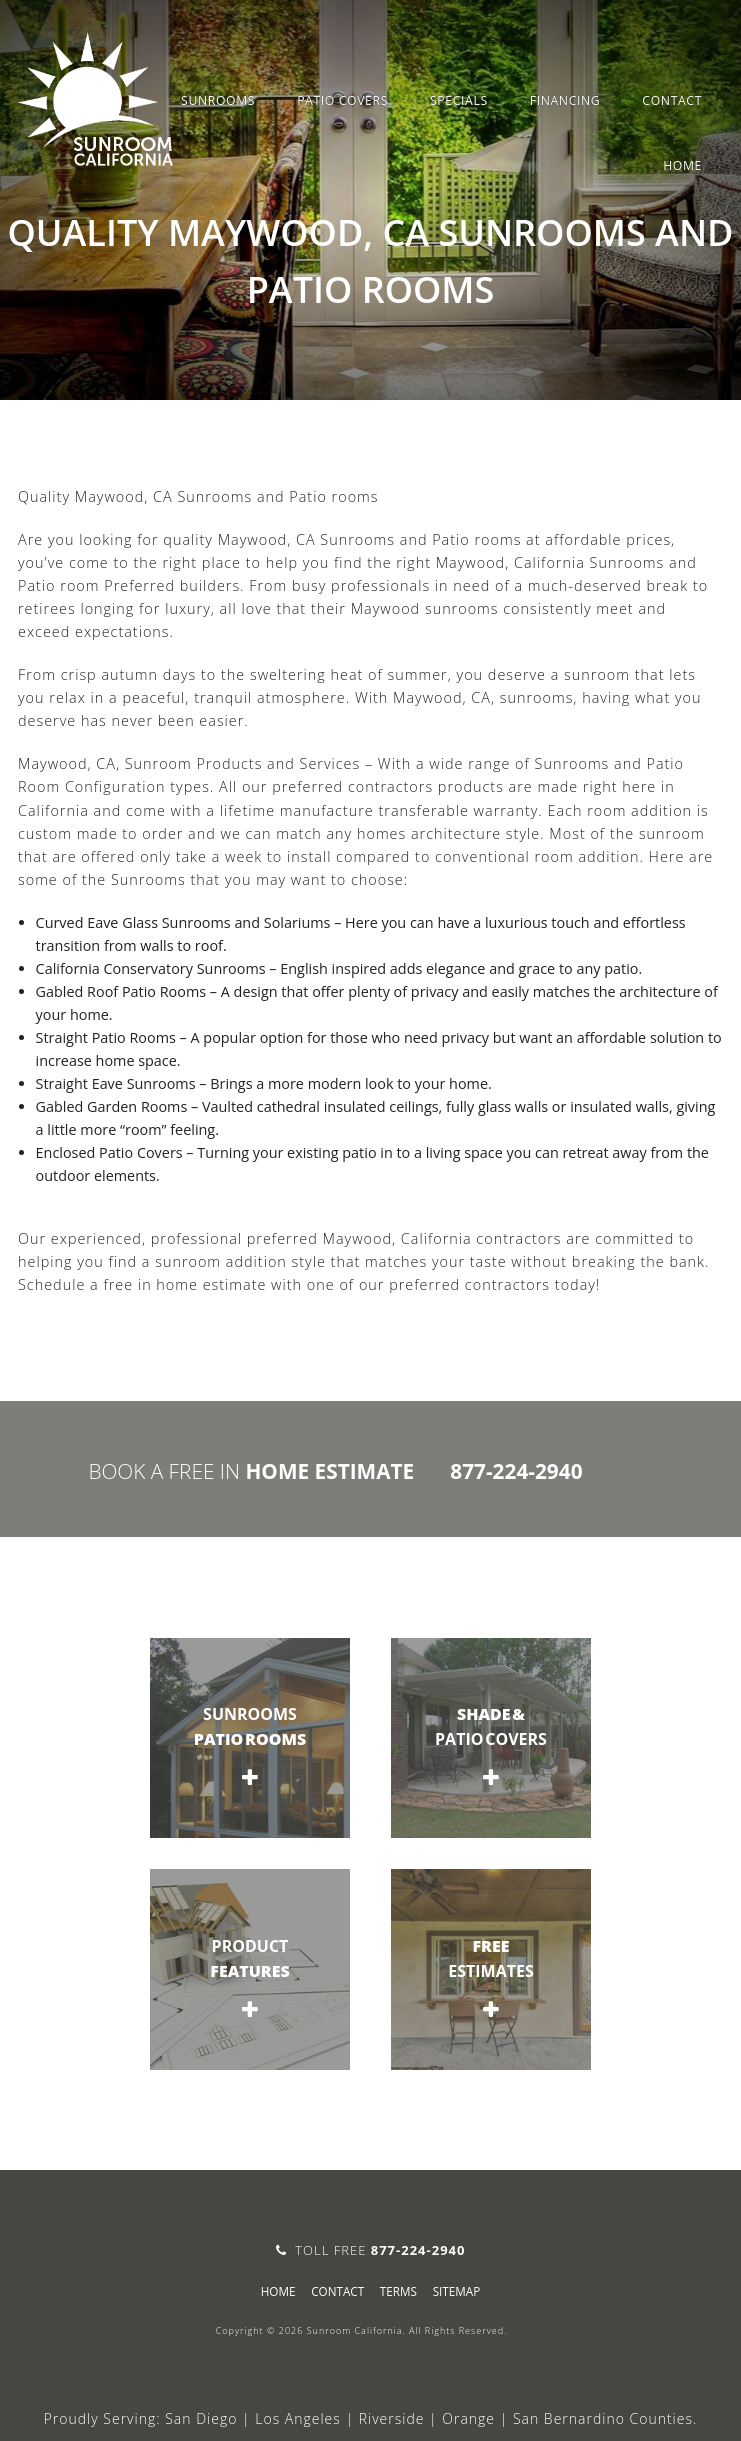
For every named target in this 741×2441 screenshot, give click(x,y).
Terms (398, 2291)
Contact (672, 100)
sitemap (457, 2291)
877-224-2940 (516, 1471)
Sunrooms (218, 100)
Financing (565, 100)
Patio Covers (342, 100)
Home (682, 165)
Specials (459, 100)
